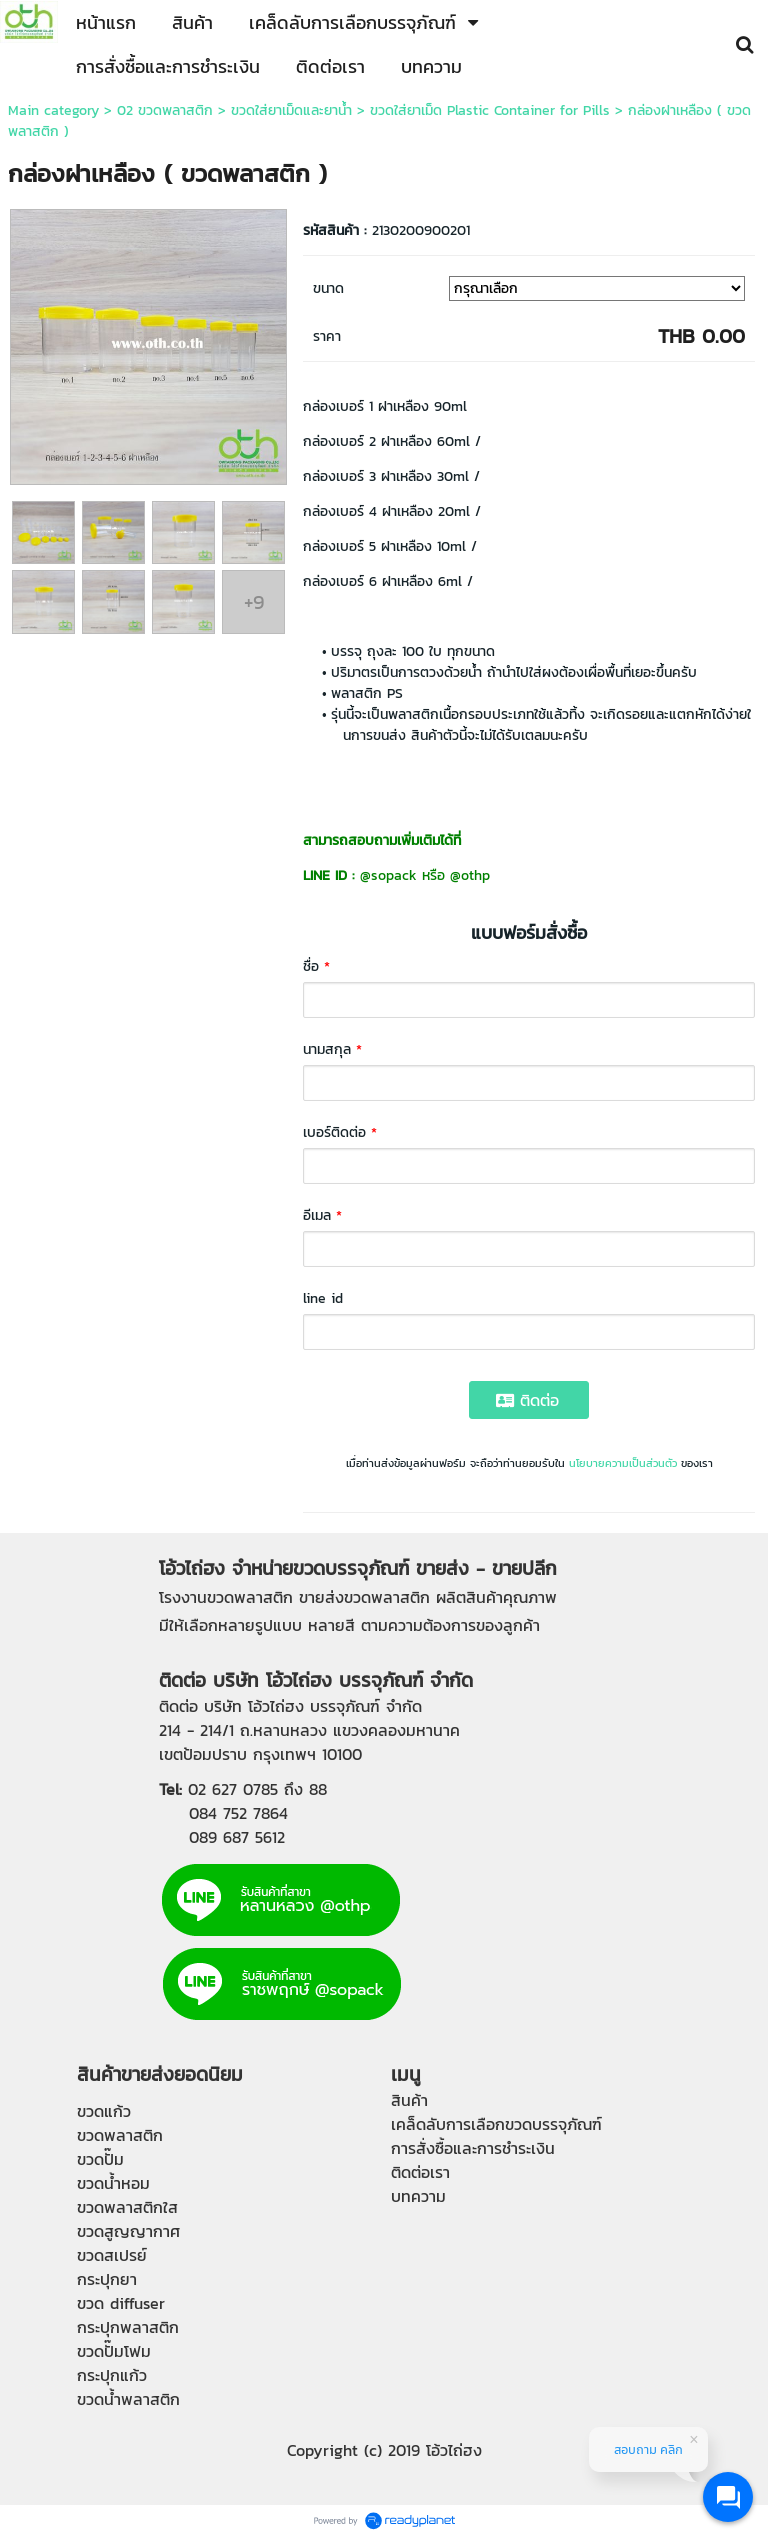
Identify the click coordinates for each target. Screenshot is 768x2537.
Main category (53, 110)
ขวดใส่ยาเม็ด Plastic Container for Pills (492, 110)
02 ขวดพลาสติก (165, 110)
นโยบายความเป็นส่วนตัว (623, 1463)
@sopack (388, 875)
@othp (470, 875)
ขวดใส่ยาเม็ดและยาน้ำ (291, 110)
